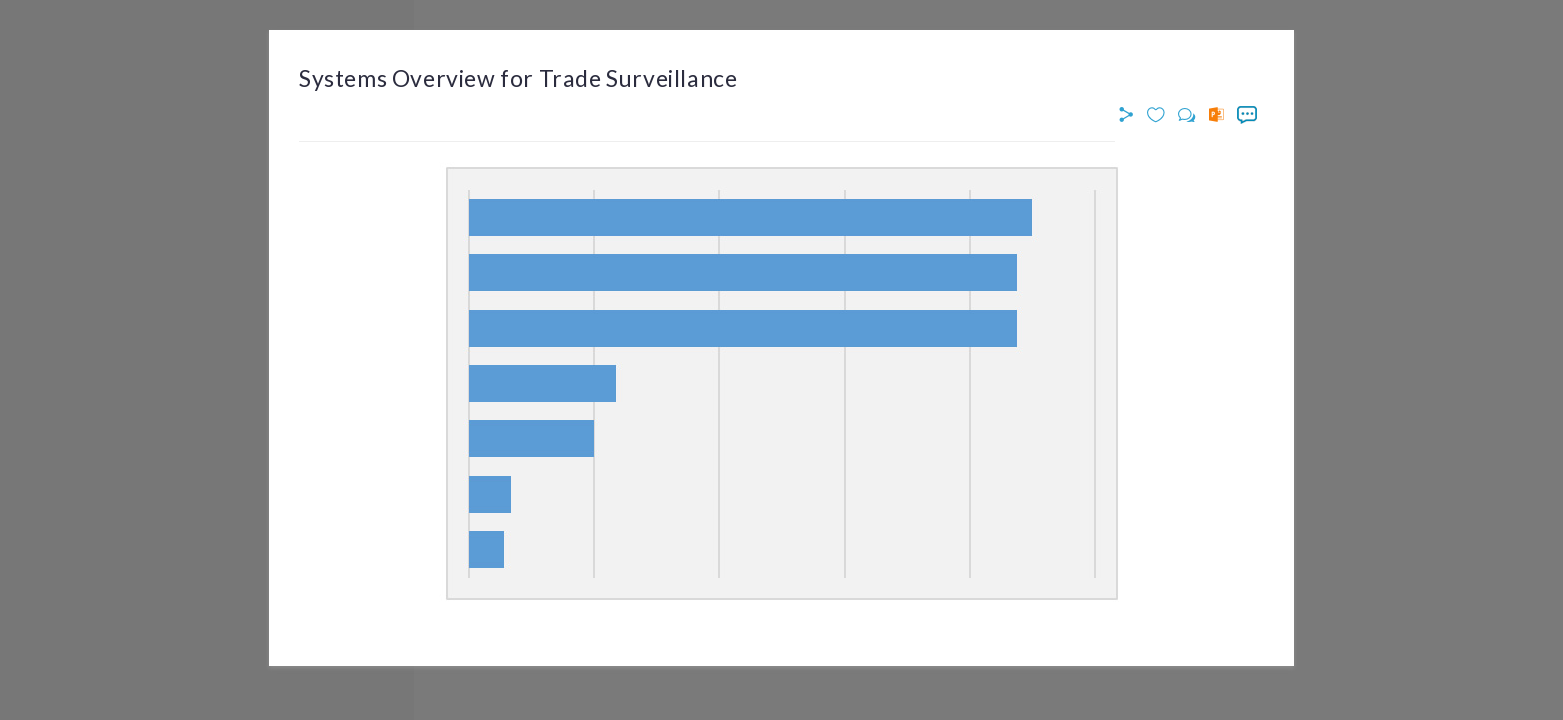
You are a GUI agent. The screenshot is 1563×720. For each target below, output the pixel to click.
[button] (1129, 115)
